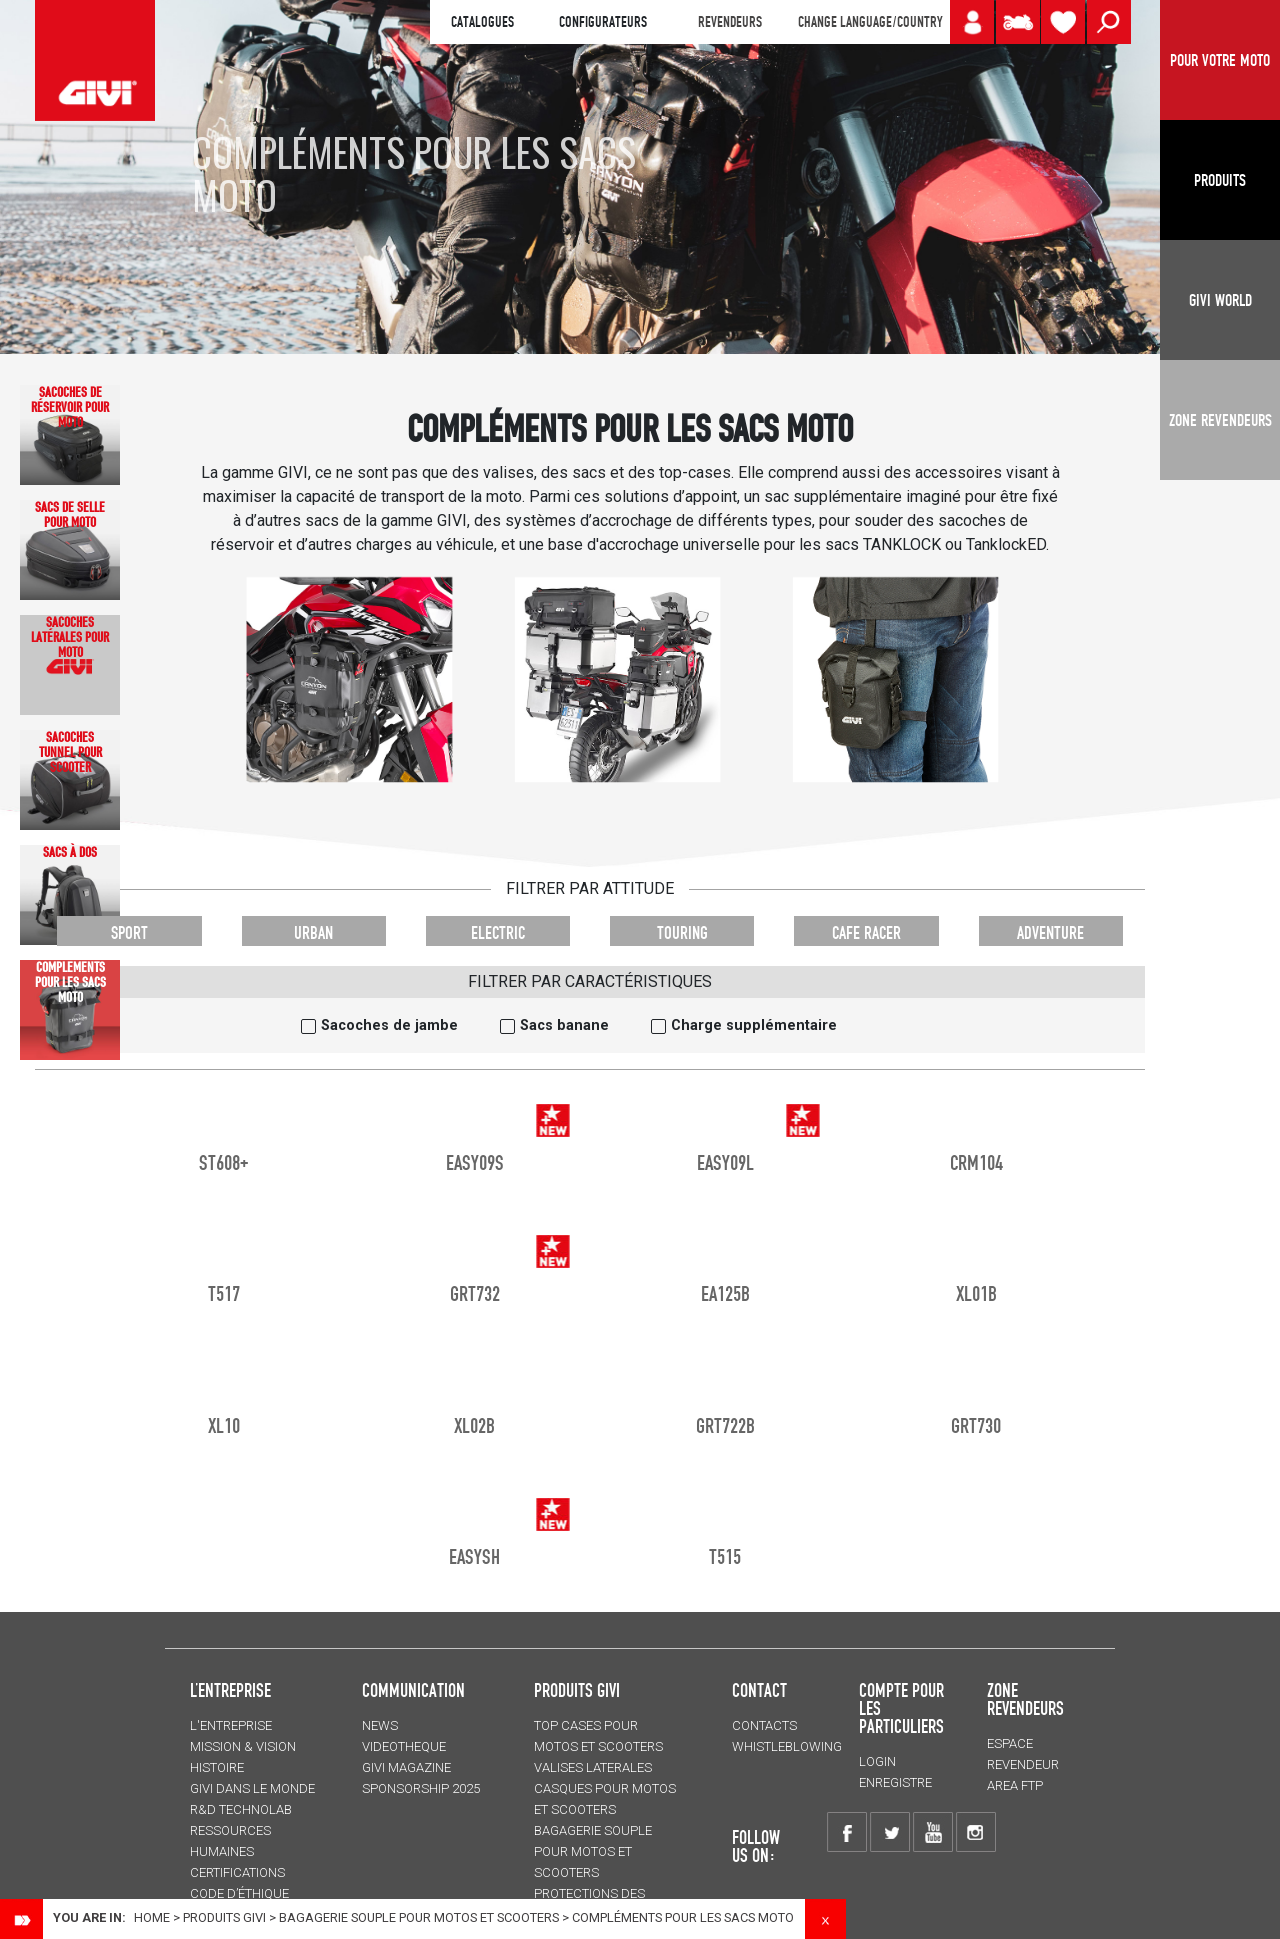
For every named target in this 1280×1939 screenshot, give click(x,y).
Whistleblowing (787, 1746)
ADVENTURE (1050, 932)
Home (152, 1917)
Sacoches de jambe (389, 1025)
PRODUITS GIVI (577, 1690)
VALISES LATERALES (593, 1767)
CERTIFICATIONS (237, 1872)
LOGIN (877, 1761)
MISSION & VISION (243, 1746)
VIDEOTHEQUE (404, 1746)
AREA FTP (1015, 1785)
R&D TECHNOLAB (241, 1809)
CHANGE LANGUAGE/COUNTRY (870, 22)
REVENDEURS (730, 22)
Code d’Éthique (239, 1893)
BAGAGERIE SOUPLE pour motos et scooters (419, 1917)
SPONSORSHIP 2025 (421, 1788)
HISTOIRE (217, 1767)
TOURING (682, 932)
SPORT (129, 932)
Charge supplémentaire (754, 1025)
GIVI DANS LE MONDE (252, 1788)
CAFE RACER (866, 932)
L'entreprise (231, 1725)
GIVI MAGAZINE (406, 1767)
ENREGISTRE (895, 1782)
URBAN (313, 932)
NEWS (380, 1725)
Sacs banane (564, 1025)
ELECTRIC (498, 932)
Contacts (764, 1725)
